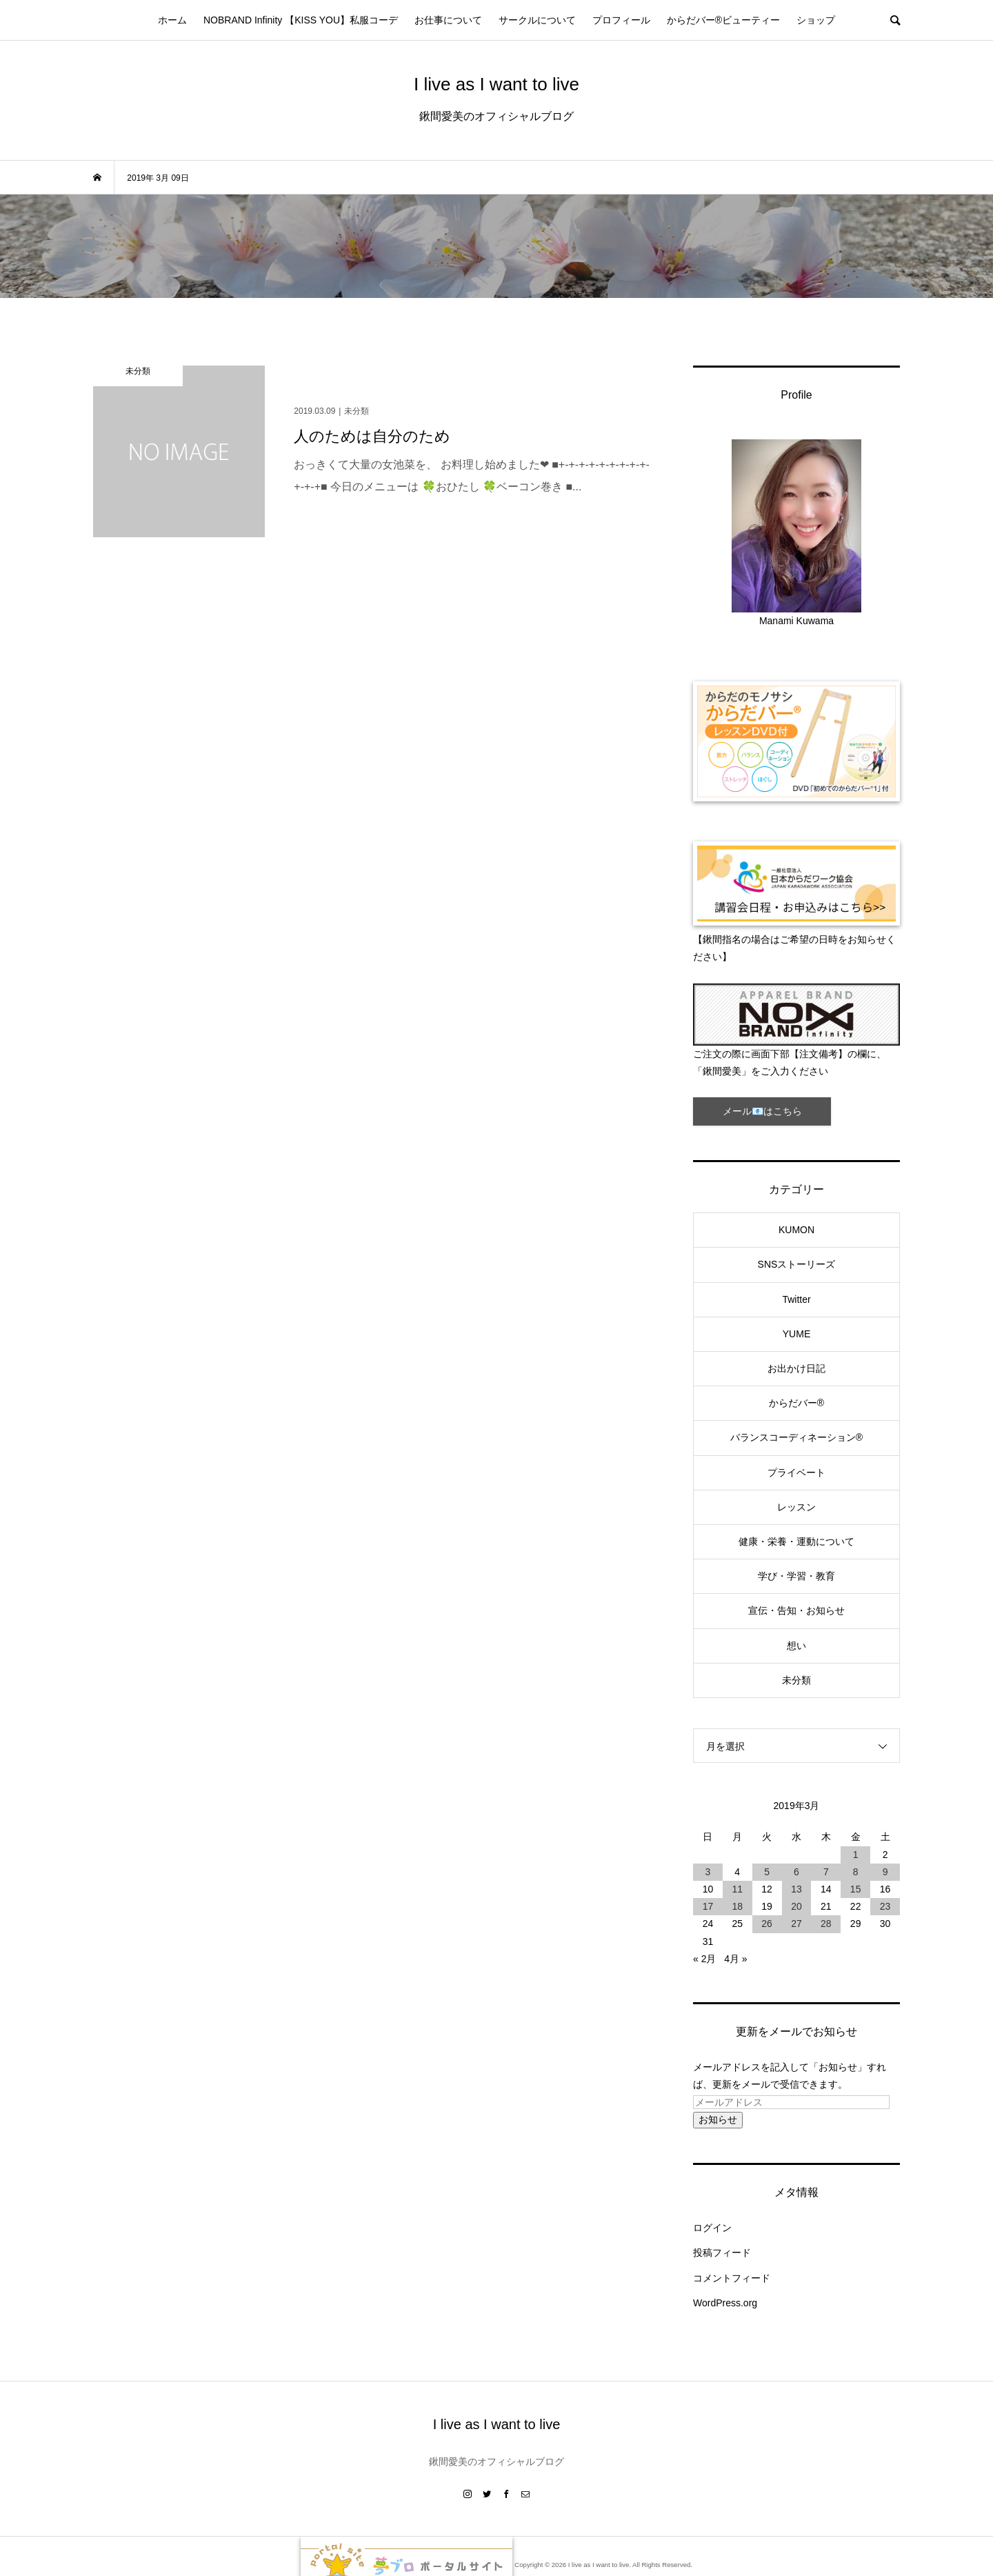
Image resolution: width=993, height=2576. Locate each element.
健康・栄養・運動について (796, 1541)
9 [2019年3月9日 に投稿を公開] (885, 1871)
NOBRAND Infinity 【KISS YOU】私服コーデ (300, 20)
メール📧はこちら (762, 1111)
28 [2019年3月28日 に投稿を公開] (826, 1923)
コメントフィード (731, 2278)
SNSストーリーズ (797, 1264)
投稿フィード (722, 2252)
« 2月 (704, 1958)
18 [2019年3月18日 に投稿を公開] (737, 1906)
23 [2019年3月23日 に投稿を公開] (885, 1906)
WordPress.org (725, 2302)
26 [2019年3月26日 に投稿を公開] (766, 1923)
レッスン (796, 1506)
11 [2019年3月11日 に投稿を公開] (737, 1889)
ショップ (815, 20)
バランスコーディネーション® (796, 1437)
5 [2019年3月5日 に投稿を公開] (767, 1871)
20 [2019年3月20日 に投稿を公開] (796, 1906)
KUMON (796, 1229)
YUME (796, 1333)
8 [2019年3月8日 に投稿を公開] (856, 1871)
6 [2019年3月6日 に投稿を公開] (796, 1871)
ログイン (712, 2227)
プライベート (796, 1472)
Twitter (796, 1299)
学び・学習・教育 (796, 1575)
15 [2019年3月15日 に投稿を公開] (855, 1889)
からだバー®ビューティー (723, 20)
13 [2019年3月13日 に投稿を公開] (796, 1889)
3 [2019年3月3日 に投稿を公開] (708, 1871)
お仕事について (448, 20)
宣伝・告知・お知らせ (796, 1610)
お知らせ (718, 2119)
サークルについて (537, 20)
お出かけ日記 (796, 1368)
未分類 (796, 1680)
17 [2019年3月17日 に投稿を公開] (708, 1906)
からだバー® (796, 1402)
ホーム (172, 20)
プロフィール (621, 20)
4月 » (735, 1958)
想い (796, 1645)
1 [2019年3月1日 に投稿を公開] (856, 1854)
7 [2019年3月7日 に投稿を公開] (826, 1871)
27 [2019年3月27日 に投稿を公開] (796, 1923)
